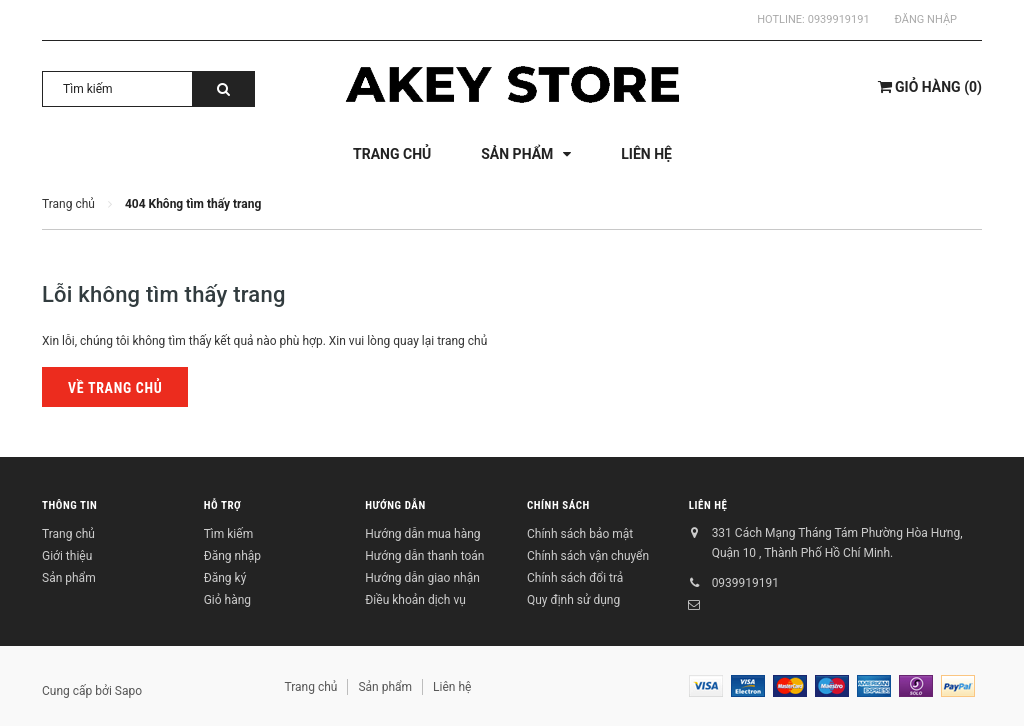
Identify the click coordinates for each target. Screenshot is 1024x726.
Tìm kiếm (229, 534)
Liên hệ (708, 505)
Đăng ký (225, 578)
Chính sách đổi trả (575, 578)
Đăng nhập (926, 19)
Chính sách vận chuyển (588, 556)
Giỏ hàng (227, 600)
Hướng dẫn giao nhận (422, 578)
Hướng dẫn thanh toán (424, 556)
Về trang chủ (115, 388)
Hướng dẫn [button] (395, 505)
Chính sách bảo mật (580, 534)
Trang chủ (68, 534)
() (930, 87)
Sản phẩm (69, 578)
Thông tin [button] (69, 505)
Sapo (128, 691)
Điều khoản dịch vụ (415, 600)
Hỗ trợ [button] (223, 505)
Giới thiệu (67, 556)
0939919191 (839, 19)
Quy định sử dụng (573, 600)
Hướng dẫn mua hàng (422, 534)
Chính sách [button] (558, 505)
